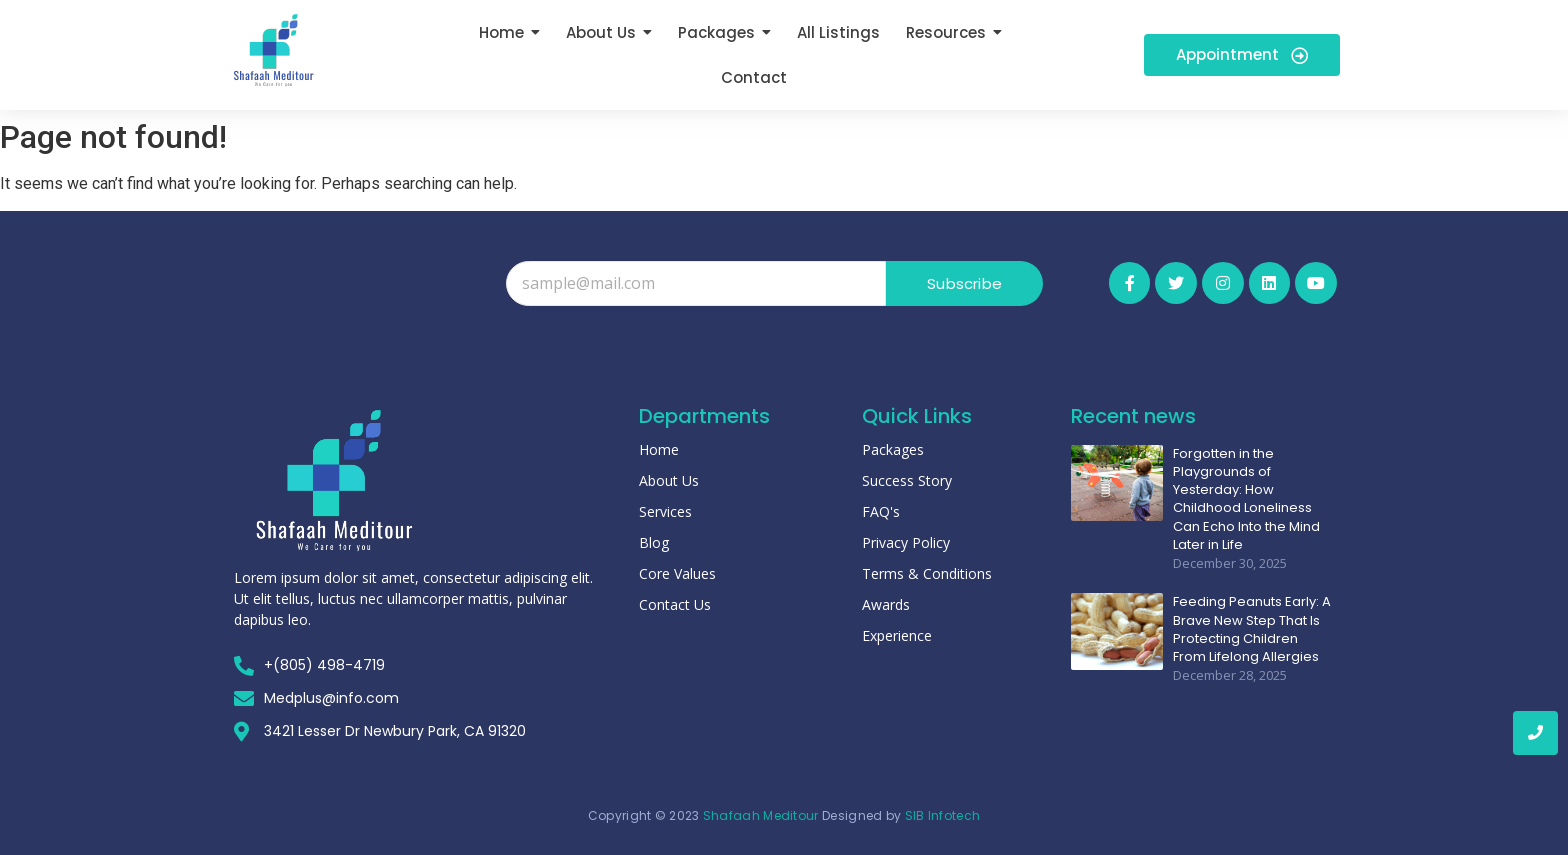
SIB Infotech (943, 815)
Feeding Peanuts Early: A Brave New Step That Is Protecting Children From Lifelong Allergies (1252, 629)
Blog (654, 542)
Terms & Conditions (927, 573)
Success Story (907, 480)
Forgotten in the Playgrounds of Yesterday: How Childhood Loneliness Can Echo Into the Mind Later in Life (1246, 499)
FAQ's (881, 511)
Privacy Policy (906, 542)
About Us (669, 480)
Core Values (677, 573)
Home (659, 449)
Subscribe (964, 283)
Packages (893, 449)
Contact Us (675, 604)
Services (665, 511)
